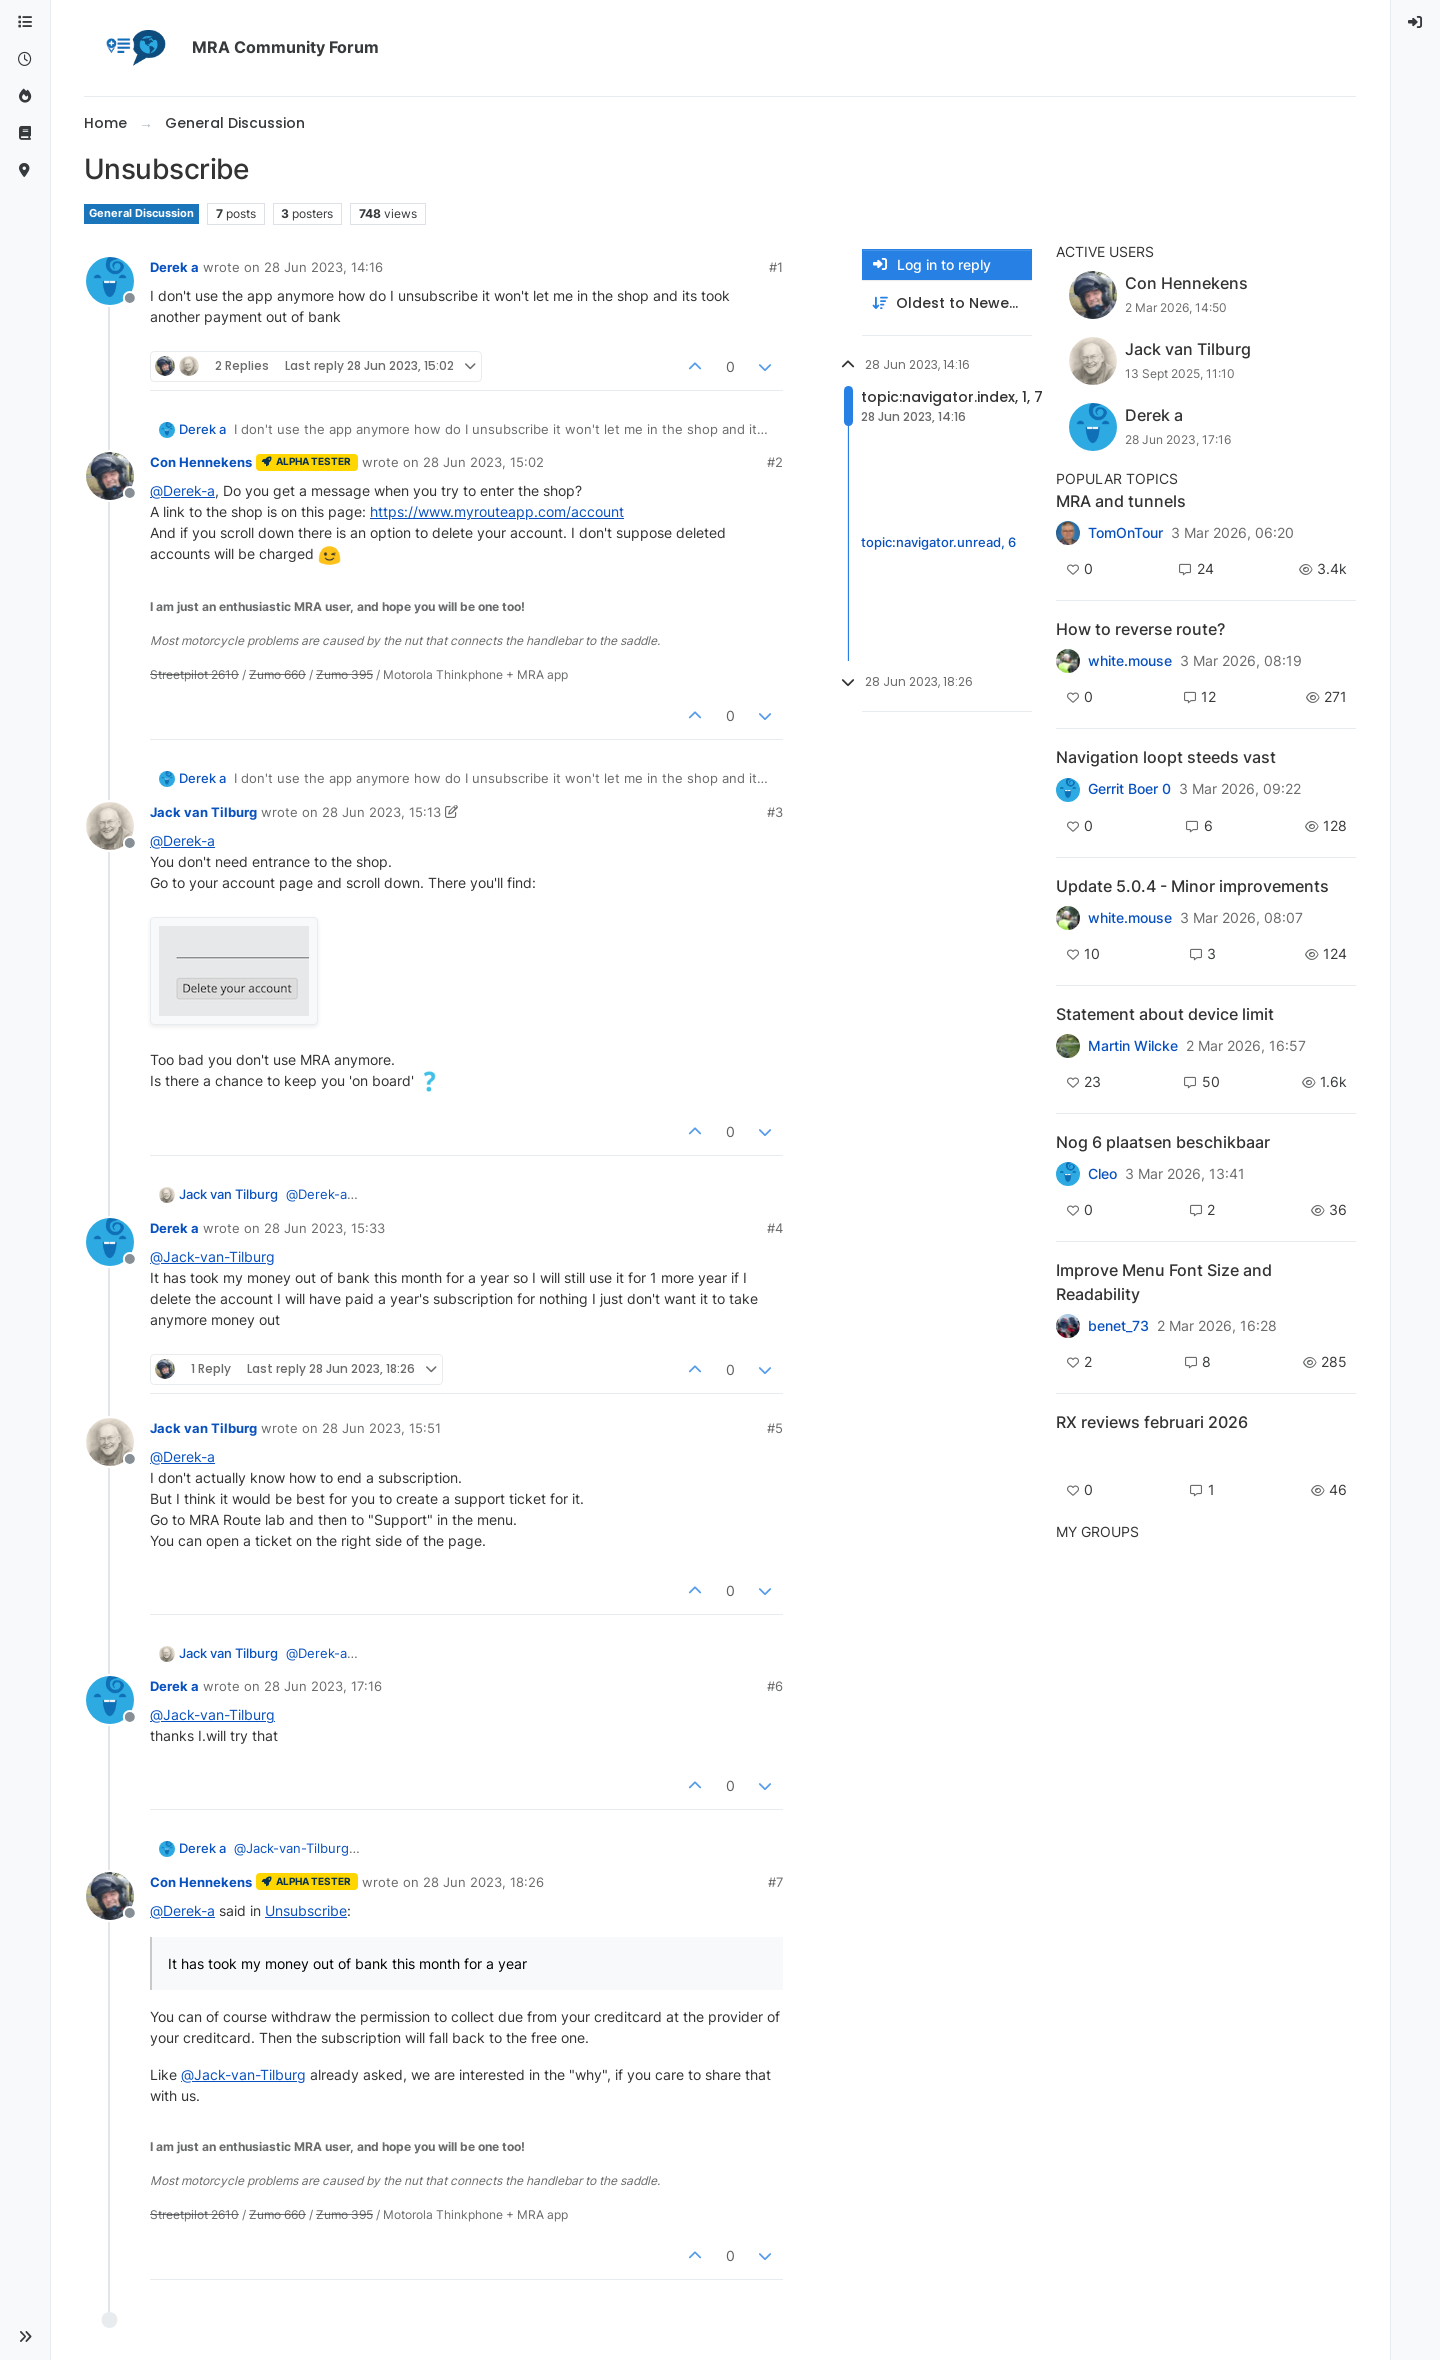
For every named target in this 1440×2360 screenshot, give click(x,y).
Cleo (1102, 1174)
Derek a (174, 267)
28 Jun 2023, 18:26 (483, 1882)
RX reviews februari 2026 (1152, 1422)
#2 (775, 462)
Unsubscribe (306, 1910)
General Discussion (141, 213)
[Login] (1416, 22)
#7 (775, 1882)
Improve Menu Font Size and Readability (1164, 1282)
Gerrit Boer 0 (1129, 789)
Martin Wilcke (1133, 1046)
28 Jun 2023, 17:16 (323, 1686)
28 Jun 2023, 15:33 (324, 1228)
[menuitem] (1416, 22)
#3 (775, 812)
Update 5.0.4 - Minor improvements (1192, 886)
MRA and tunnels (1121, 501)
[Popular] (25, 96)
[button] (25, 2337)
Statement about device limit (1165, 1014)
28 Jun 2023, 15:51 (381, 1428)
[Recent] (25, 59)
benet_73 (1118, 1326)
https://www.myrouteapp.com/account (497, 511)
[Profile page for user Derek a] (110, 281)
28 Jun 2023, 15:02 (483, 462)
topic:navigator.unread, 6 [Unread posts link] (938, 542)
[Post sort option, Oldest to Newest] (947, 303)
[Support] (25, 133)
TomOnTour (1125, 533)
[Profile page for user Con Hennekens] (110, 476)
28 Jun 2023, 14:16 (323, 267)
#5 (775, 1428)
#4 (775, 1228)
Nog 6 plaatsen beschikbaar (1163, 1142)
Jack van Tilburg (203, 812)
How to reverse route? (1140, 629)
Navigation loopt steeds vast (1166, 757)
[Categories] (25, 22)
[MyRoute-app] (25, 170)
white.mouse (1130, 661)
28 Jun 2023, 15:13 (381, 812)
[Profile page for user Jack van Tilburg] (110, 826)
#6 (775, 1686)
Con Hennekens (201, 462)
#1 (776, 267)
